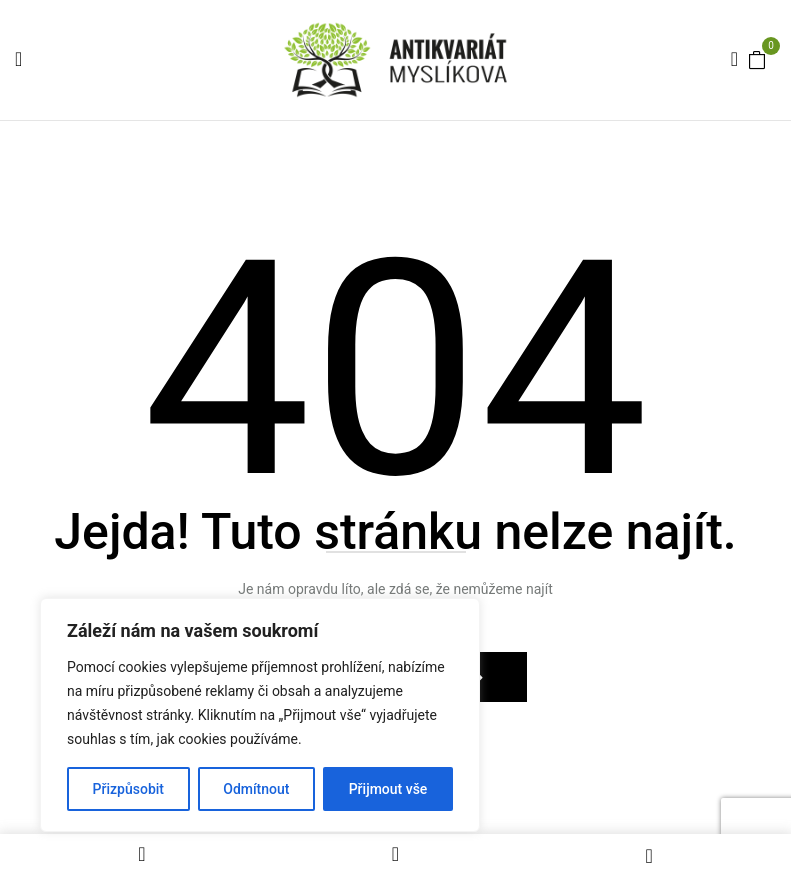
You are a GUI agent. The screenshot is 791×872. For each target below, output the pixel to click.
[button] (757, 59)
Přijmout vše (388, 789)
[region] (260, 715)
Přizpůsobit (128, 789)
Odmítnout (256, 789)
